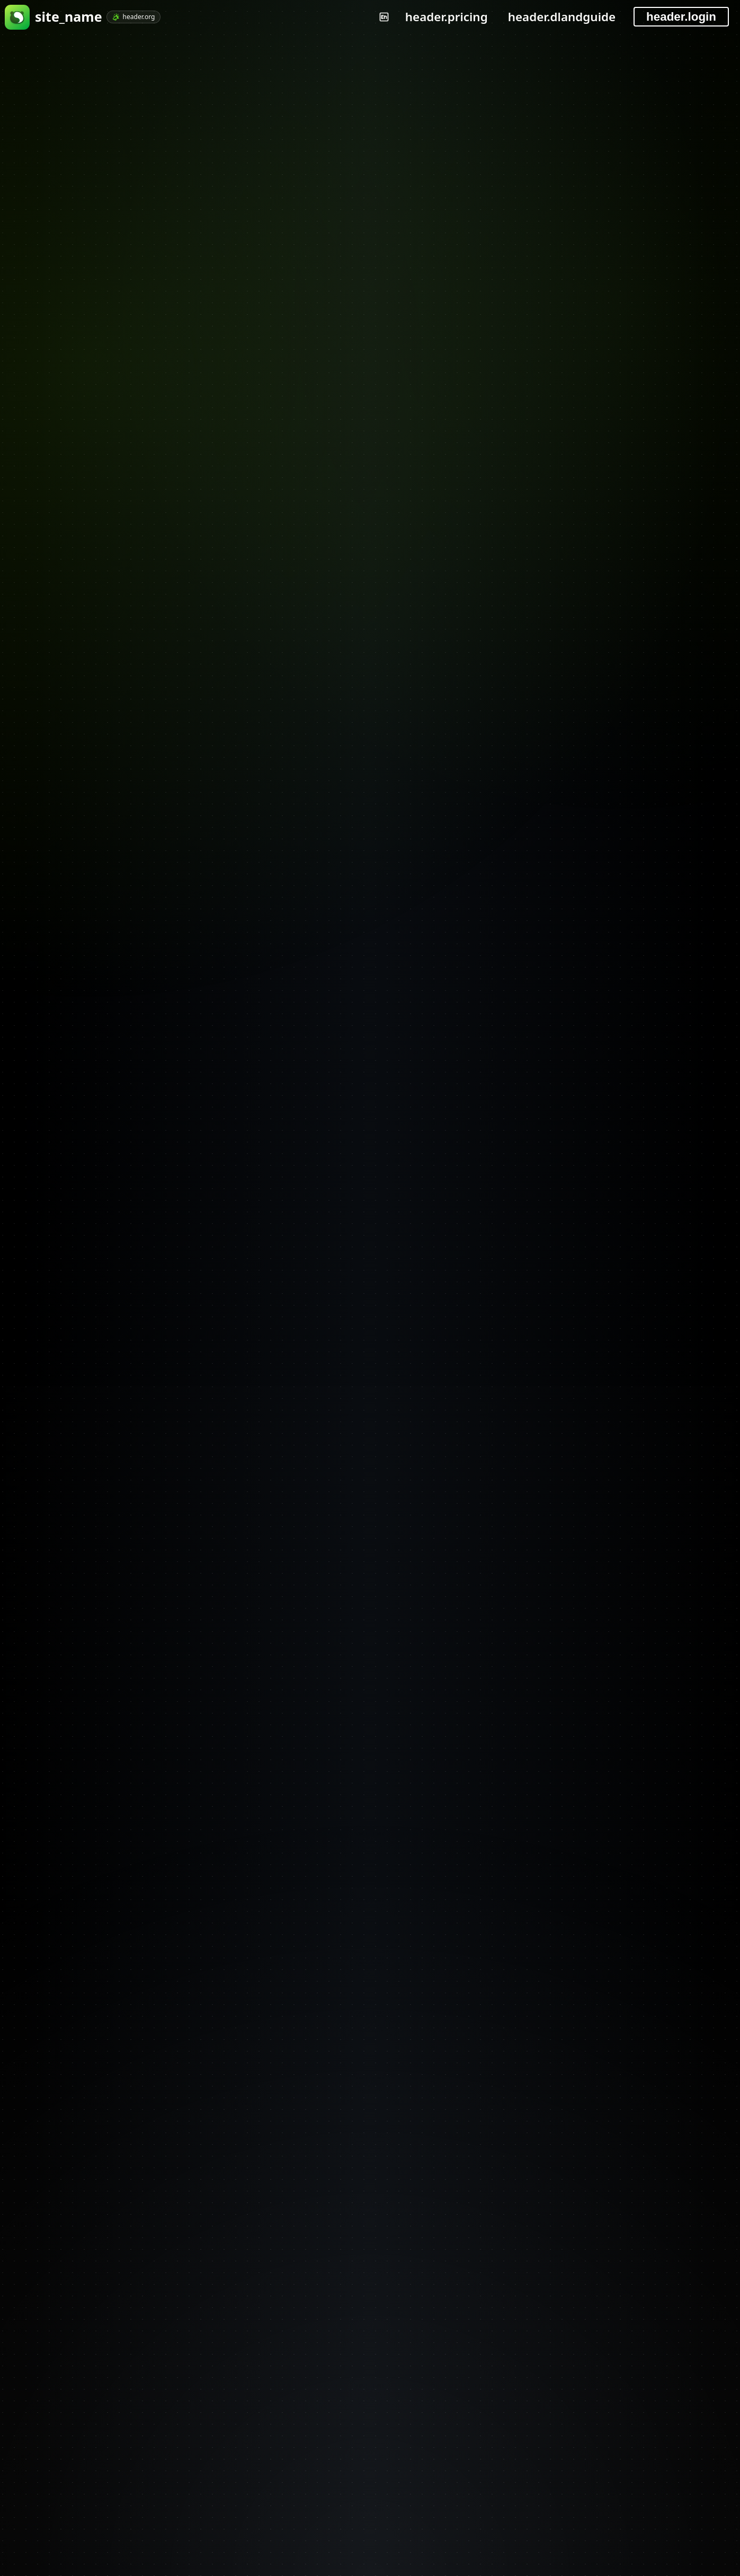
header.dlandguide (562, 16)
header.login (681, 16)
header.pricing (446, 16)
